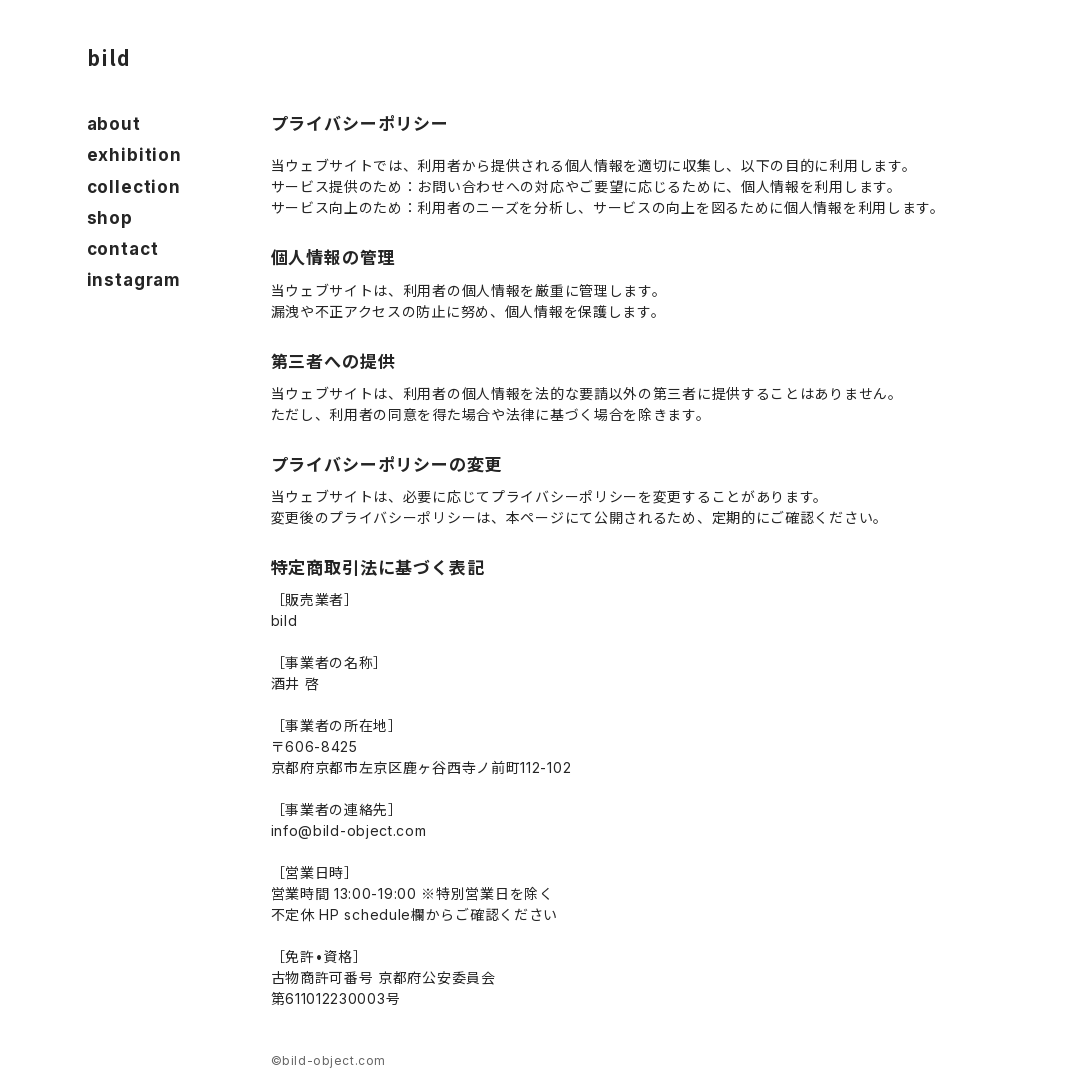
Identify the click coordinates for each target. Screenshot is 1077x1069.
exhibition (135, 155)
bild (109, 57)
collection (134, 187)
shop (110, 218)
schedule (377, 914)
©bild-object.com (329, 1060)
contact (123, 249)
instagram (134, 280)
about (114, 124)
